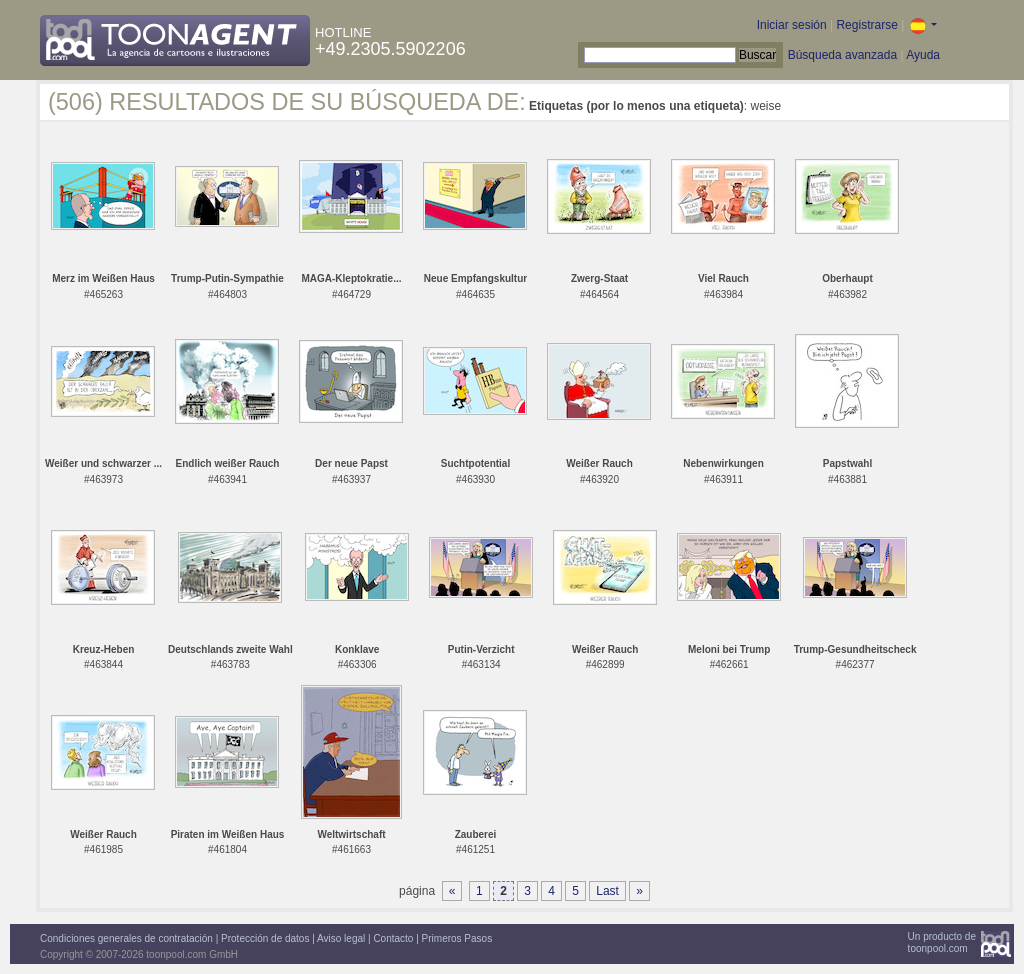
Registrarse (866, 25)
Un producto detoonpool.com (942, 942)
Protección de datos (265, 938)
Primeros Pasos (457, 938)
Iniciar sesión (792, 25)
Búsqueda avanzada (842, 55)
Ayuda (923, 55)
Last (607, 891)
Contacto (393, 938)
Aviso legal (341, 938)
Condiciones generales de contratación (126, 938)
